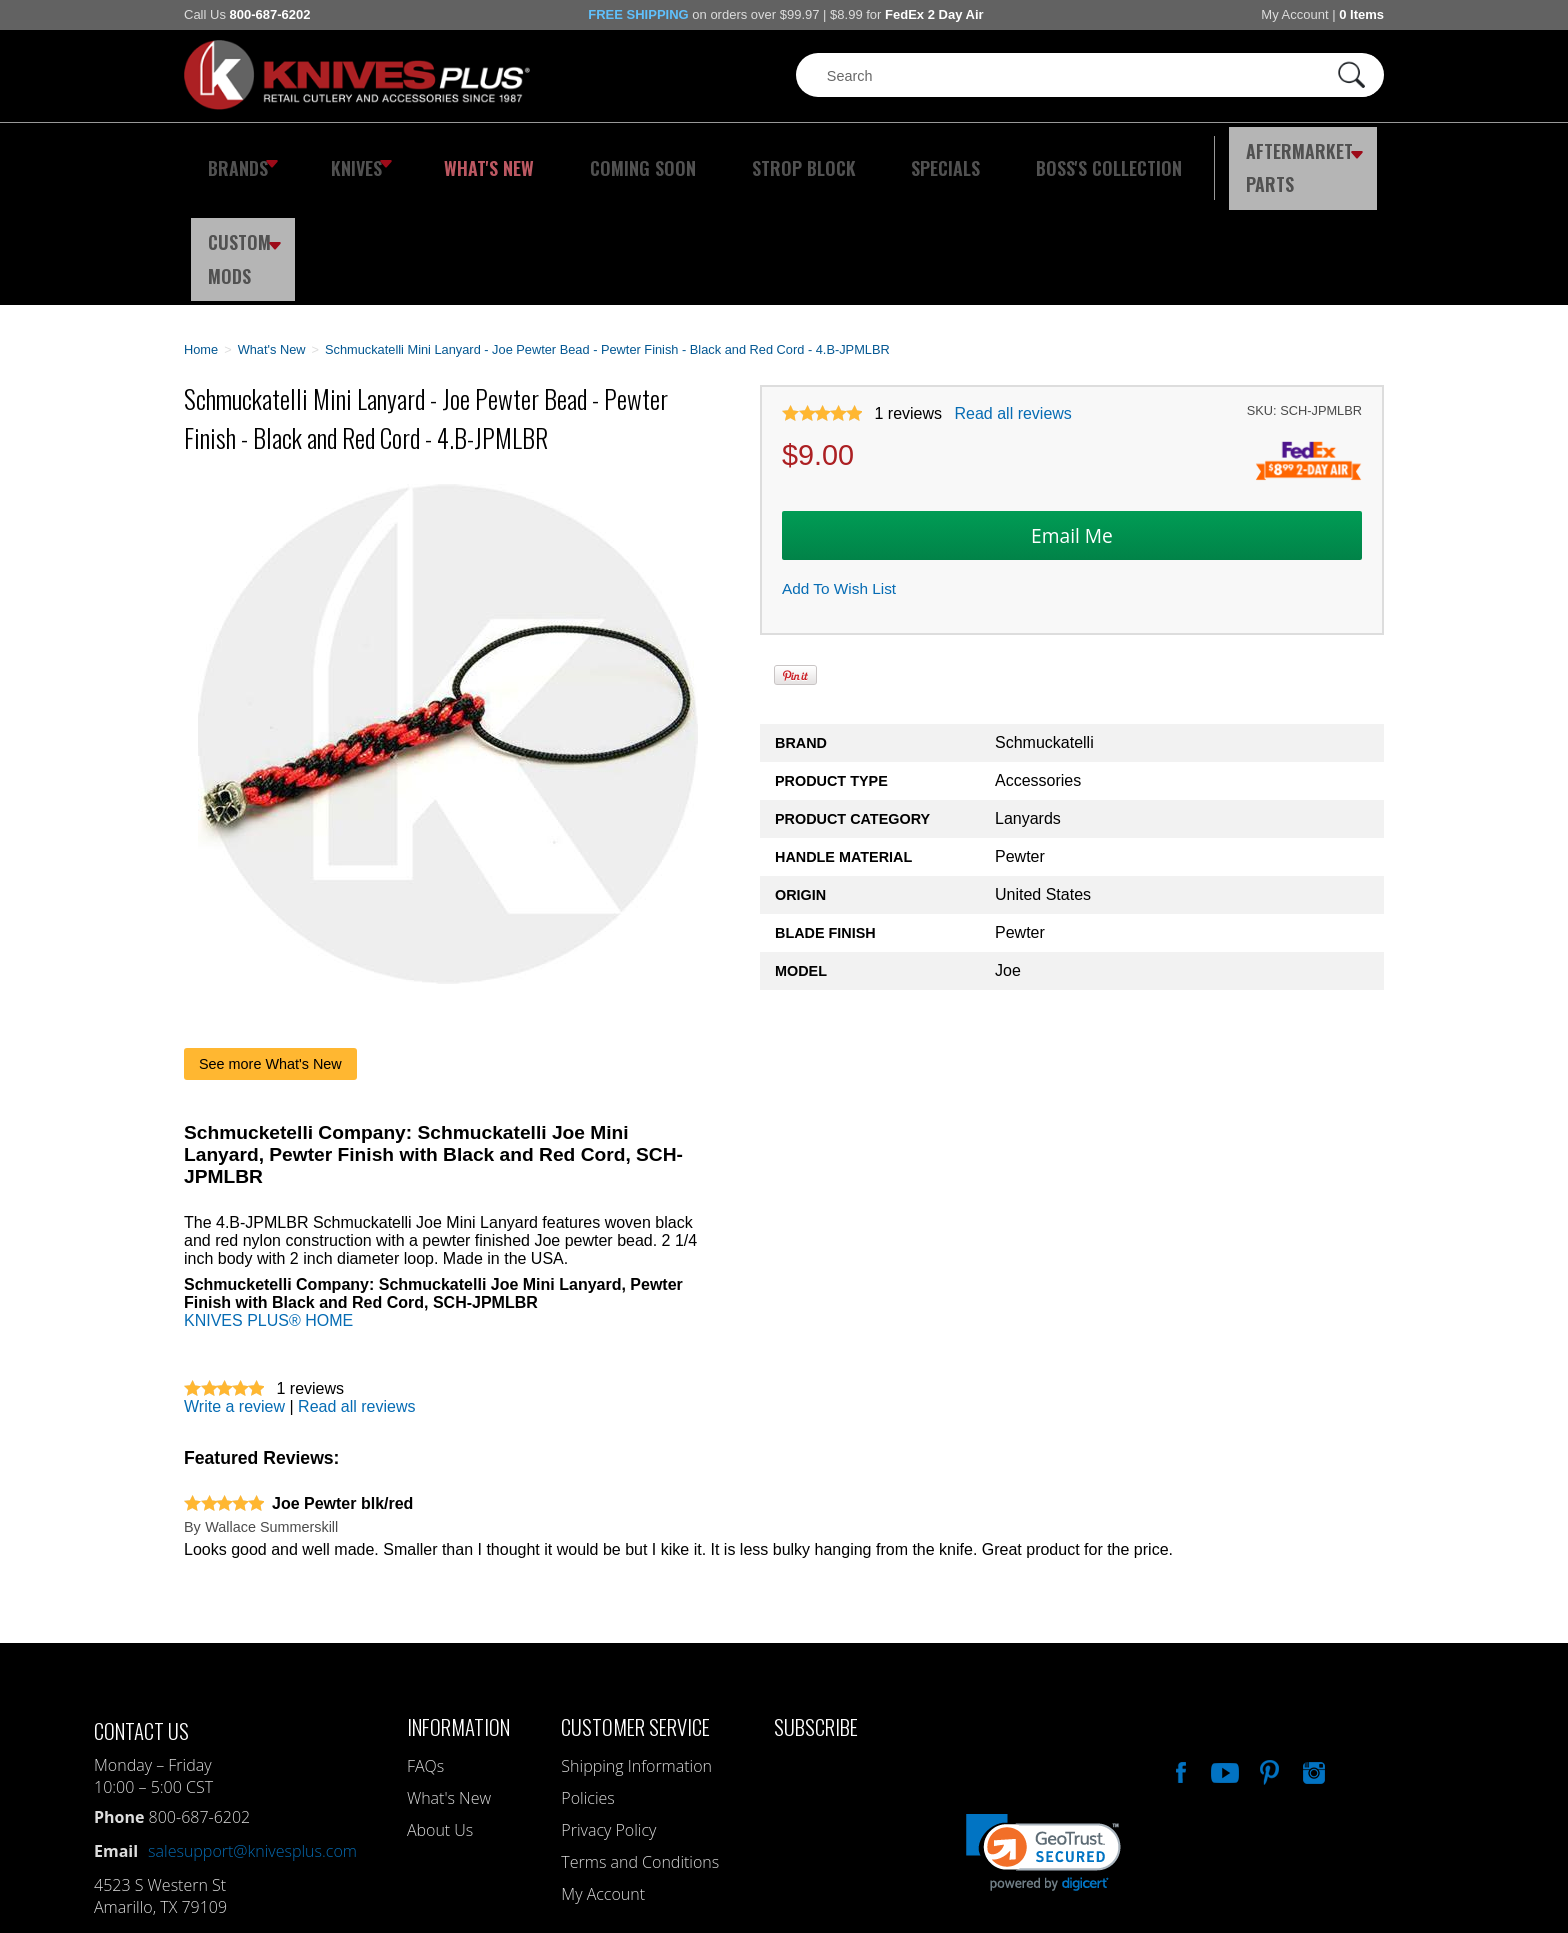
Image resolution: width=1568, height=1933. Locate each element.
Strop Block (739, 155)
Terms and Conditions (640, 1743)
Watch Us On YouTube (1223, 1651)
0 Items (1361, 14)
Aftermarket (1189, 155)
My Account (1294, 14)
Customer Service (635, 1607)
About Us (440, 1711)
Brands (236, 155)
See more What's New (270, 945)
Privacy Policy (608, 1711)
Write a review (234, 1287)
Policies (587, 1679)
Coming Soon (598, 155)
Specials (860, 155)
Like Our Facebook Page (1179, 1651)
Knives (348, 155)
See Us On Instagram (1312, 1651)
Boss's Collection (1004, 155)
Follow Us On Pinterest (1268, 1651)
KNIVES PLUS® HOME (268, 1201)
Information (458, 1607)
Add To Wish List (839, 470)
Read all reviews (1012, 295)
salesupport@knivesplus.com (252, 1732)
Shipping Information (636, 1647)
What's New (465, 155)
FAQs (425, 1647)
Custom (1330, 155)
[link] (1043, 1733)
